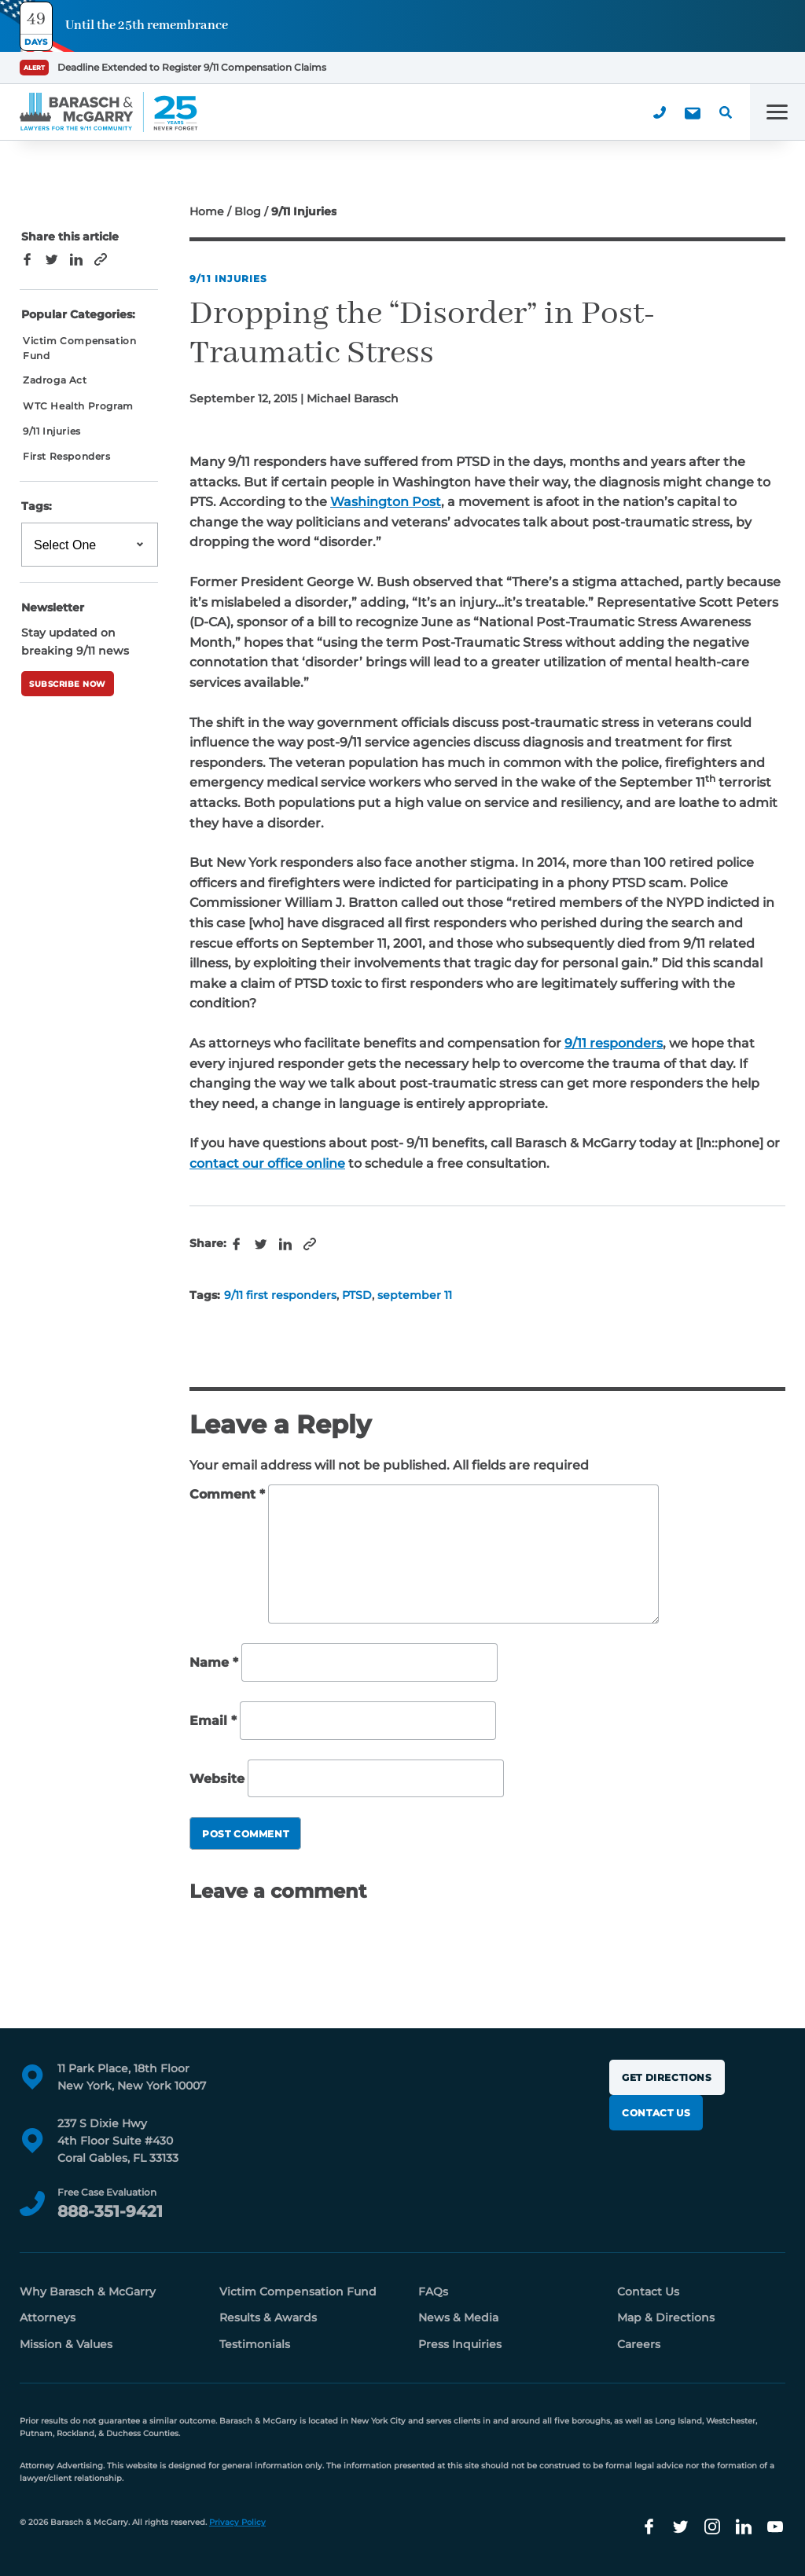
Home (206, 211)
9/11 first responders (280, 1295)
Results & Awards (268, 2317)
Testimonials (254, 2344)
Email (213, 1720)
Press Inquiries (460, 2344)
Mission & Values (66, 2344)
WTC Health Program (78, 406)
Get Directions (666, 2077)
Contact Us (656, 2113)
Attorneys (47, 2317)
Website (216, 1778)
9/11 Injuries (228, 278)
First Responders (67, 456)
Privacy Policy (237, 2522)
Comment (227, 1494)
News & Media (458, 2317)
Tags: (36, 506)
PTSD (357, 1295)
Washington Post (385, 501)
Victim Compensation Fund (79, 348)
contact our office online (267, 1163)
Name (213, 1663)
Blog (247, 211)
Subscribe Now (67, 684)
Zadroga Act (55, 380)
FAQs (433, 2291)
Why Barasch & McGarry (88, 2291)
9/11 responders (613, 1043)
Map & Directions (666, 2317)
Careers (638, 2344)
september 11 (414, 1295)
